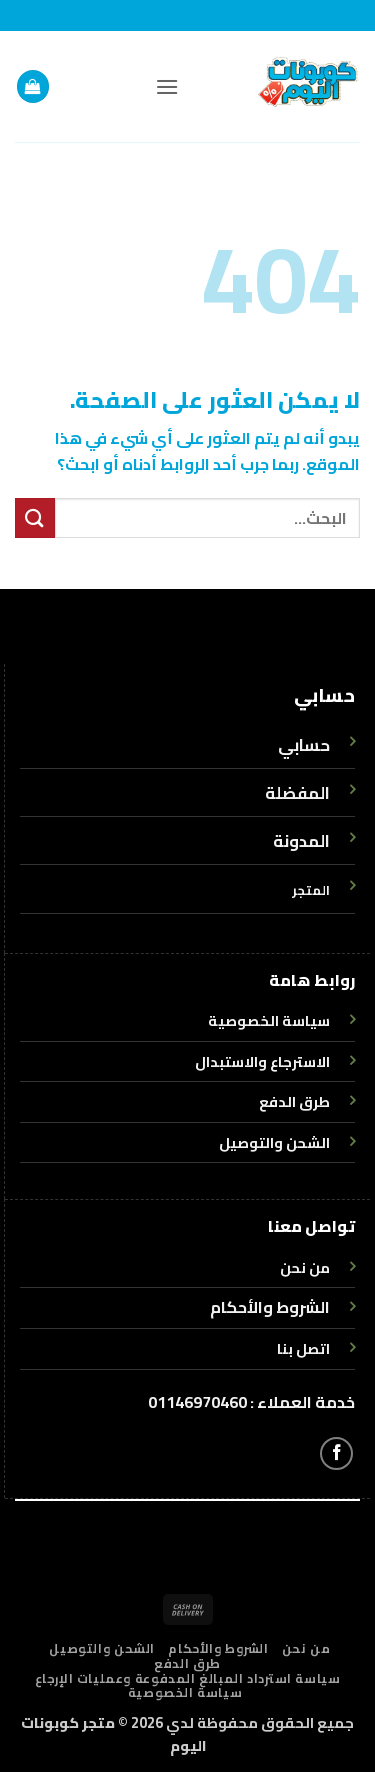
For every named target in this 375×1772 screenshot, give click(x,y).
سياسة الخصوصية (185, 1692)
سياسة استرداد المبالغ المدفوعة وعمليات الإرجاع (188, 1678)
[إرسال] (35, 517)
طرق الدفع (187, 1663)
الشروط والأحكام (270, 1307)
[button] (167, 86)
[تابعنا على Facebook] (336, 1453)
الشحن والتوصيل (102, 1648)
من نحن (306, 1648)
